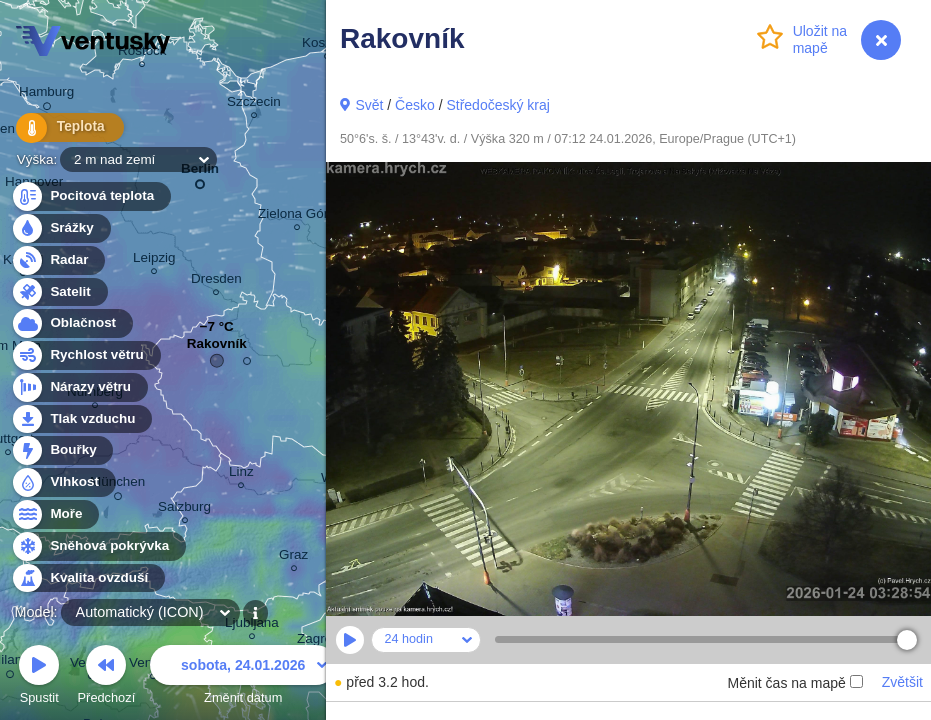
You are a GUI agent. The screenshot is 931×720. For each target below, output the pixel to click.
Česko (415, 105)
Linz (241, 474)
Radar (58, 260)
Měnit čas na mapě (794, 683)
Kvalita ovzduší (87, 578)
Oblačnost (71, 323)
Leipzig (154, 260)
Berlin (200, 172)
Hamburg (46, 95)
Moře (55, 514)
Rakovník (217, 348)
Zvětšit (902, 682)
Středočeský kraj (497, 105)
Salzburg (184, 509)
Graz (293, 557)
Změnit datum (243, 677)
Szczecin (254, 104)
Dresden (216, 281)
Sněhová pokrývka (98, 546)
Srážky (60, 228)
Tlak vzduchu (81, 419)
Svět (369, 105)
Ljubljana (252, 625)
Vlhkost (63, 482)
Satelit (59, 292)
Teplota (62, 129)
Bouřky (62, 450)
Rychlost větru (85, 355)
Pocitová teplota (90, 196)
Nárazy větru (79, 387)
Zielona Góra (297, 216)
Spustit (39, 677)
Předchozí (107, 677)
